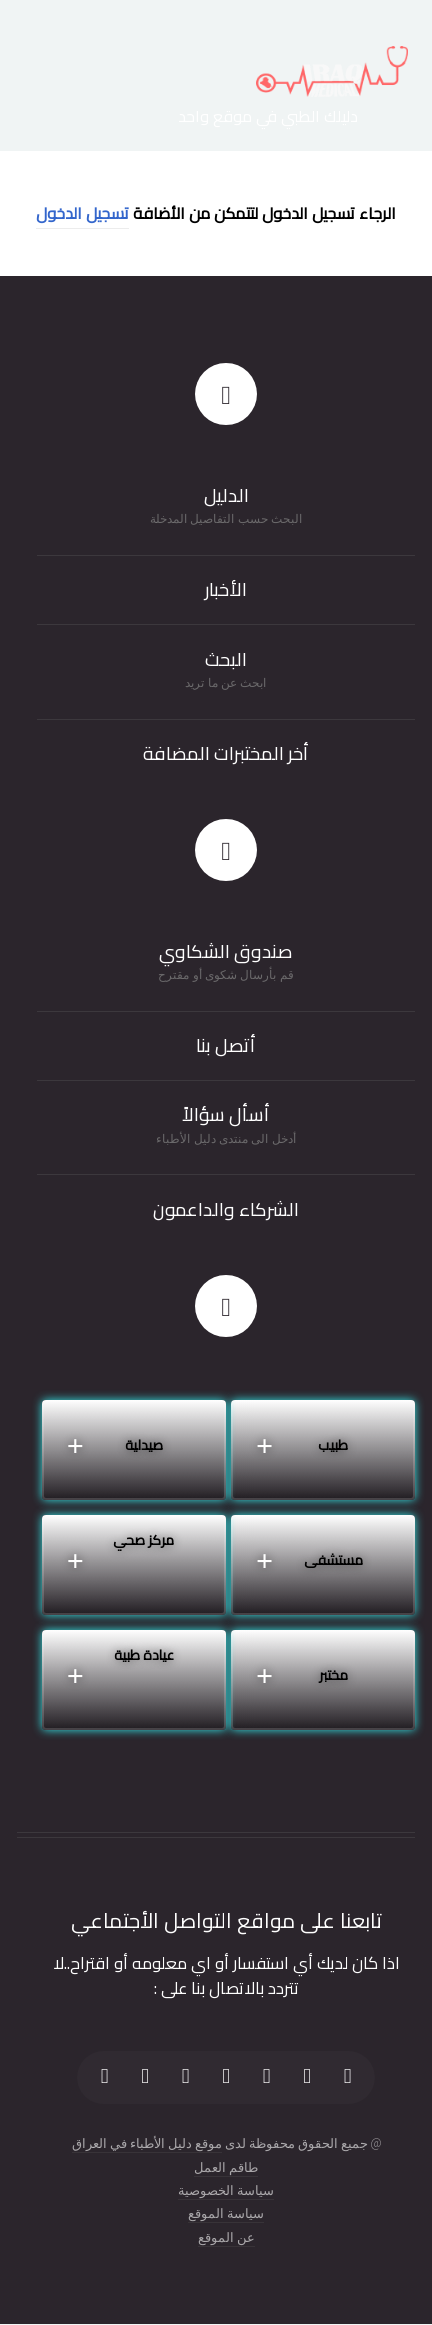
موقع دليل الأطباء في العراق (147, 2143)
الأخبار (226, 589)
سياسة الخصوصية (226, 2190)
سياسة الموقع (226, 2213)
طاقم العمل (226, 2167)
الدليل (226, 495)
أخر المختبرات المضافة (226, 753)
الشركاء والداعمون (226, 1209)
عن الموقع (226, 2237)
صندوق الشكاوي (226, 951)
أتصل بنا (226, 1045)
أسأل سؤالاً (226, 1114)
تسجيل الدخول (82, 213)
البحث (226, 659)
